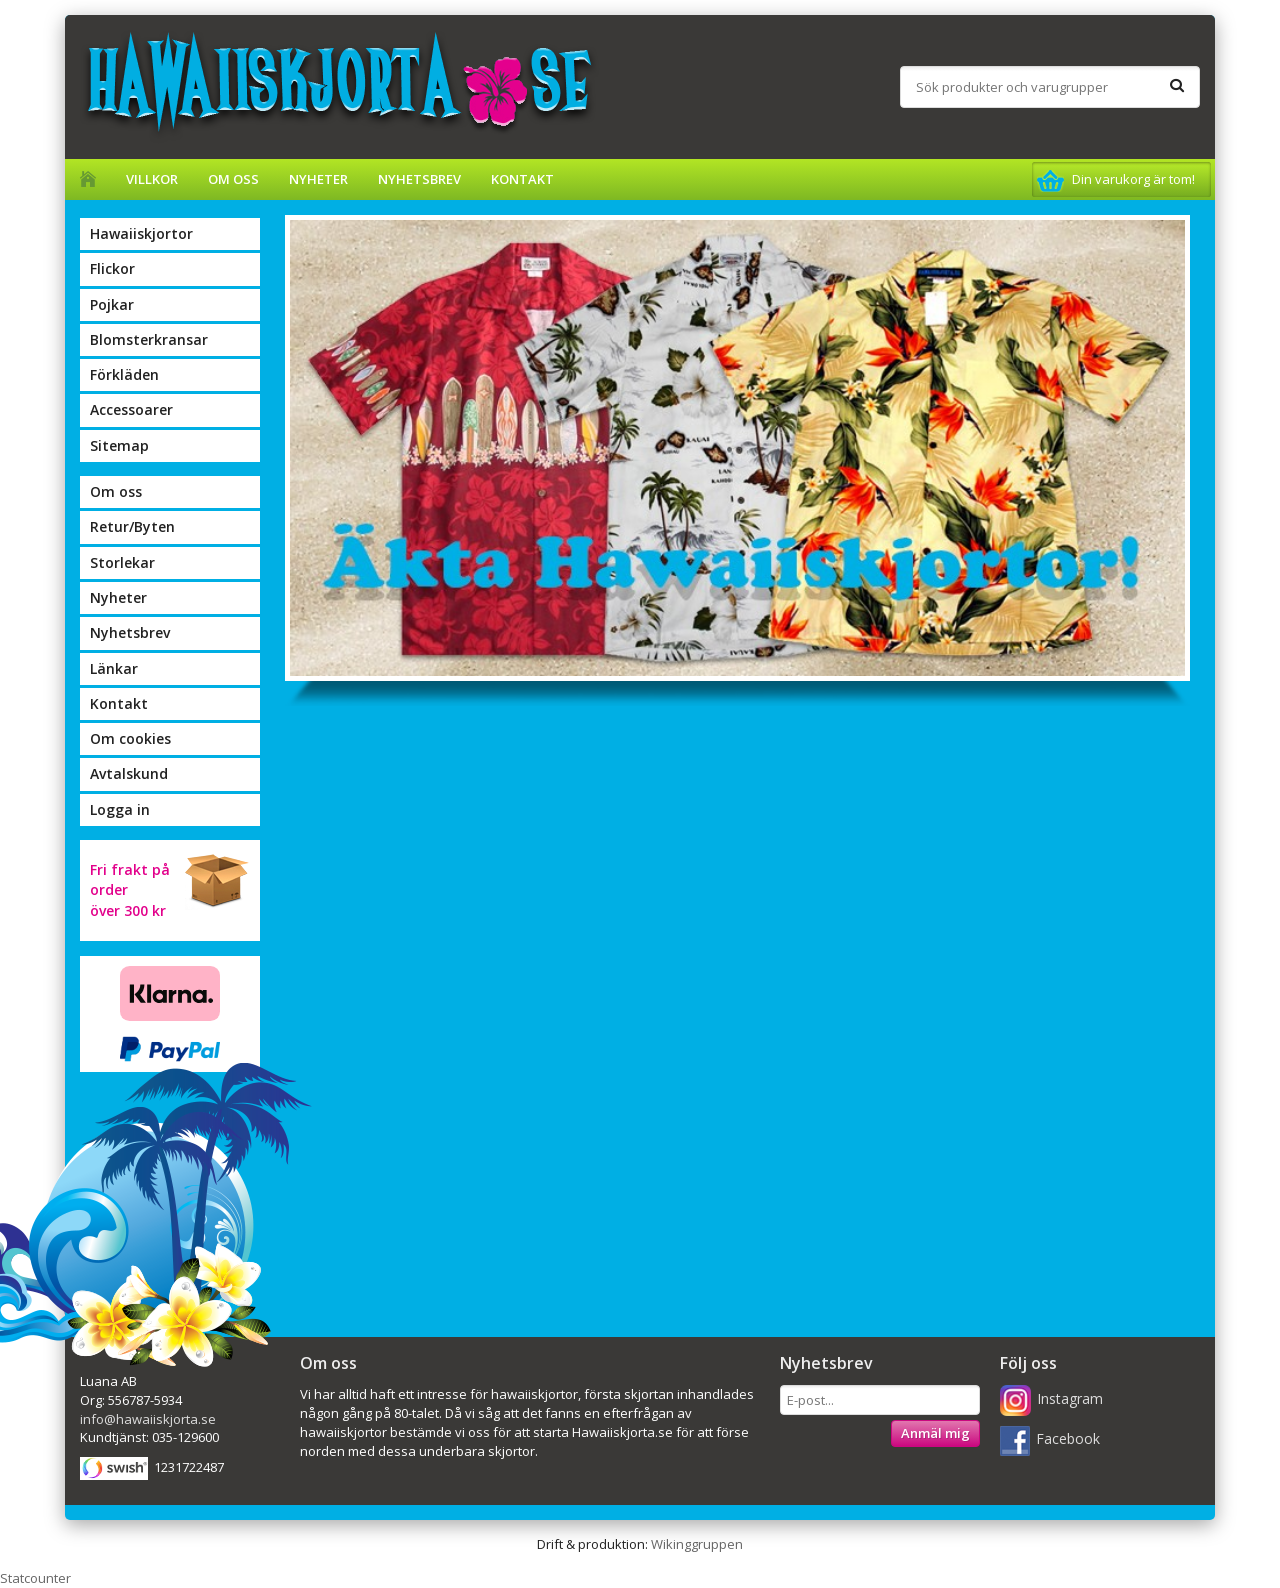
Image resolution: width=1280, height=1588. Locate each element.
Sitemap (119, 445)
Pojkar (112, 304)
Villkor (152, 179)
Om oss (233, 179)
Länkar (114, 668)
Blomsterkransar (149, 339)
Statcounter (35, 1578)
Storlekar (122, 562)
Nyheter (318, 179)
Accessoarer (131, 409)
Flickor (112, 268)
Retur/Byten (132, 526)
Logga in (120, 809)
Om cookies (130, 738)
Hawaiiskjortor (141, 233)
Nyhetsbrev (419, 179)
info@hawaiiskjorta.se (148, 1419)
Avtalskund (129, 773)
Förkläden (124, 374)
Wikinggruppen (697, 1544)
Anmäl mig (935, 1433)
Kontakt (522, 179)
